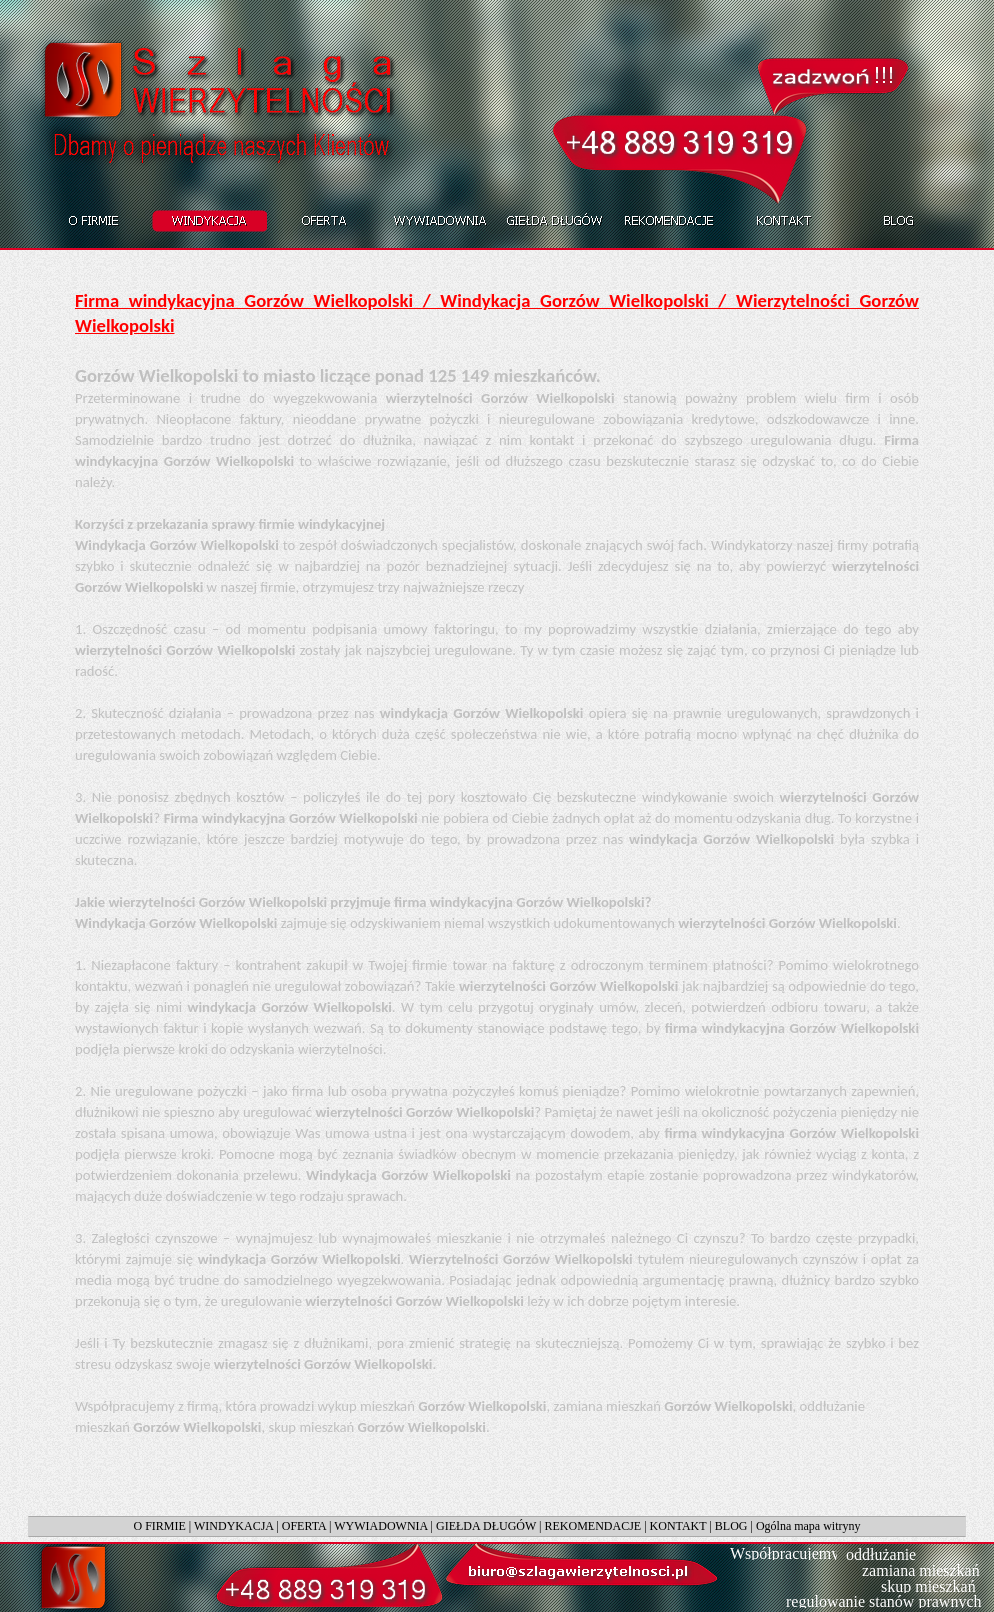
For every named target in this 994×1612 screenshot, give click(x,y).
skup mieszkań (928, 1586)
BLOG (731, 1526)
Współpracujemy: (787, 1553)
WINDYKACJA (233, 1526)
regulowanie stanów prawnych (884, 1601)
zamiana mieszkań (921, 1570)
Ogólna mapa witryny (808, 1526)
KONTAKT (678, 1526)
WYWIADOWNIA (380, 1526)
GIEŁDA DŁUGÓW (486, 1526)
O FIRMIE (159, 1526)
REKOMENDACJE (593, 1526)
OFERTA (304, 1526)
